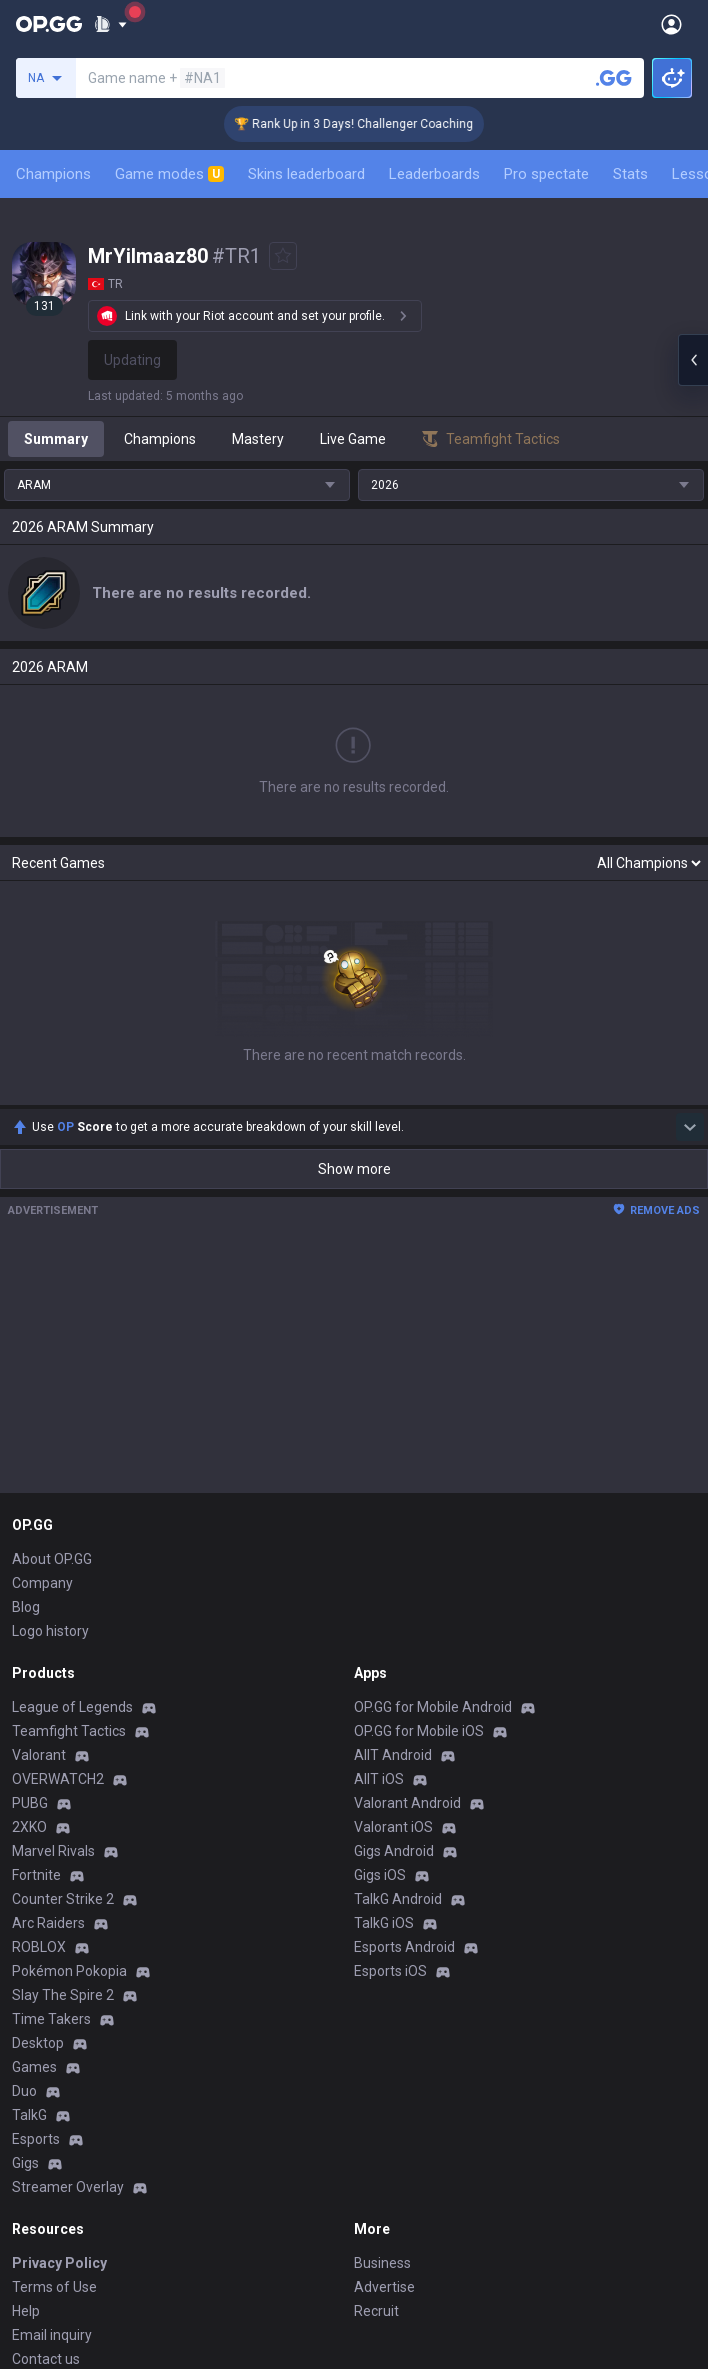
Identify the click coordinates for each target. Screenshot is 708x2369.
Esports (36, 1931)
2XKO (29, 1619)
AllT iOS (379, 1571)
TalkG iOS (384, 1715)
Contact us (46, 2151)
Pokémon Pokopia (69, 1763)
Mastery (258, 439)
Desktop (38, 1835)
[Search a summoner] (614, 78)
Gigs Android (394, 1643)
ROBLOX (39, 1739)
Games (34, 1859)
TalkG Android (398, 1691)
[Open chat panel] (693, 360)
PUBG (30, 1595)
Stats (630, 174)
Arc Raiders (48, 1715)
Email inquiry (52, 2127)
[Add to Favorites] (283, 256)
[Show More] (110, 24)
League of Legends (72, 1499)
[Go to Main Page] (49, 24)
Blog (26, 1399)
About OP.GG (52, 1351)
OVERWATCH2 (58, 1571)
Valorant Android (407, 1595)
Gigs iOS (380, 1667)
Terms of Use (54, 2079)
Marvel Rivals (53, 1643)
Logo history (50, 1423)
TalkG (29, 1907)
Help (26, 2103)
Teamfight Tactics (69, 1523)
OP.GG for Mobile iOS (419, 1523)
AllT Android (393, 1547)
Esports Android (404, 1739)
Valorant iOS (393, 1619)
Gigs (25, 1955)
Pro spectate (546, 174)
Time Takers (51, 1811)
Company (42, 1375)
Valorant (39, 1547)
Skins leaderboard (306, 174)
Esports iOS (390, 1763)
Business (382, 2055)
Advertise (384, 2079)
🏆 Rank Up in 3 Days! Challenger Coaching (376, 124)
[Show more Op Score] (690, 919)
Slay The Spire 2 (63, 1787)
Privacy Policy (59, 2055)
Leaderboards (434, 174)
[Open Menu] (671, 24)
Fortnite (36, 1667)
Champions (53, 174)
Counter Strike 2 (63, 1691)
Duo (24, 1883)
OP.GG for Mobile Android (433, 1499)
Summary (56, 439)
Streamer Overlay (68, 1979)
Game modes (169, 174)
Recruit (376, 2103)
